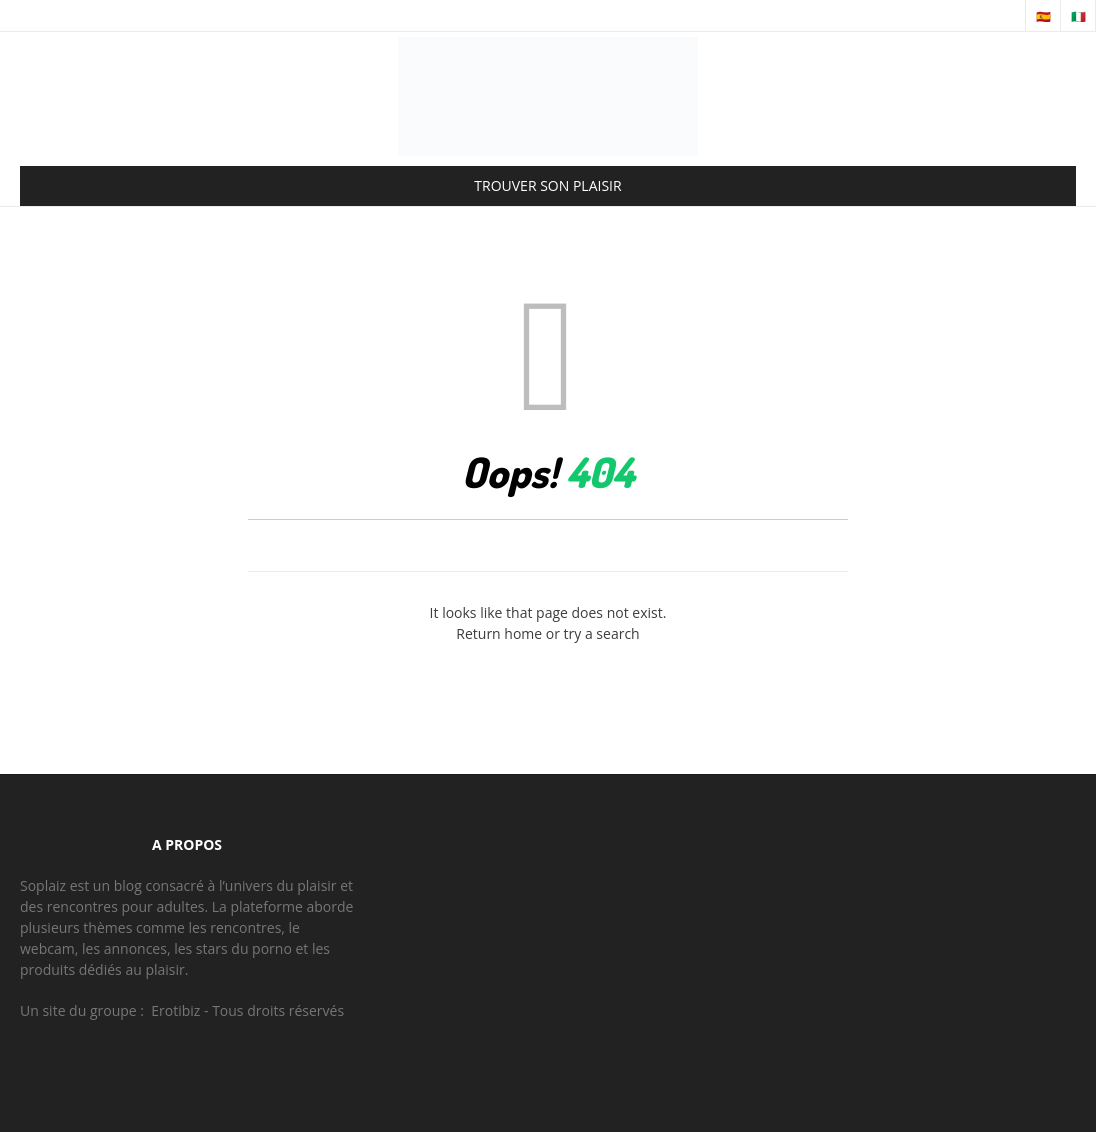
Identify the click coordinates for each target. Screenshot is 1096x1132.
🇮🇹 (1078, 16)
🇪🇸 (1043, 16)
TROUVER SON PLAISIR (547, 185)
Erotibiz (175, 1010)
